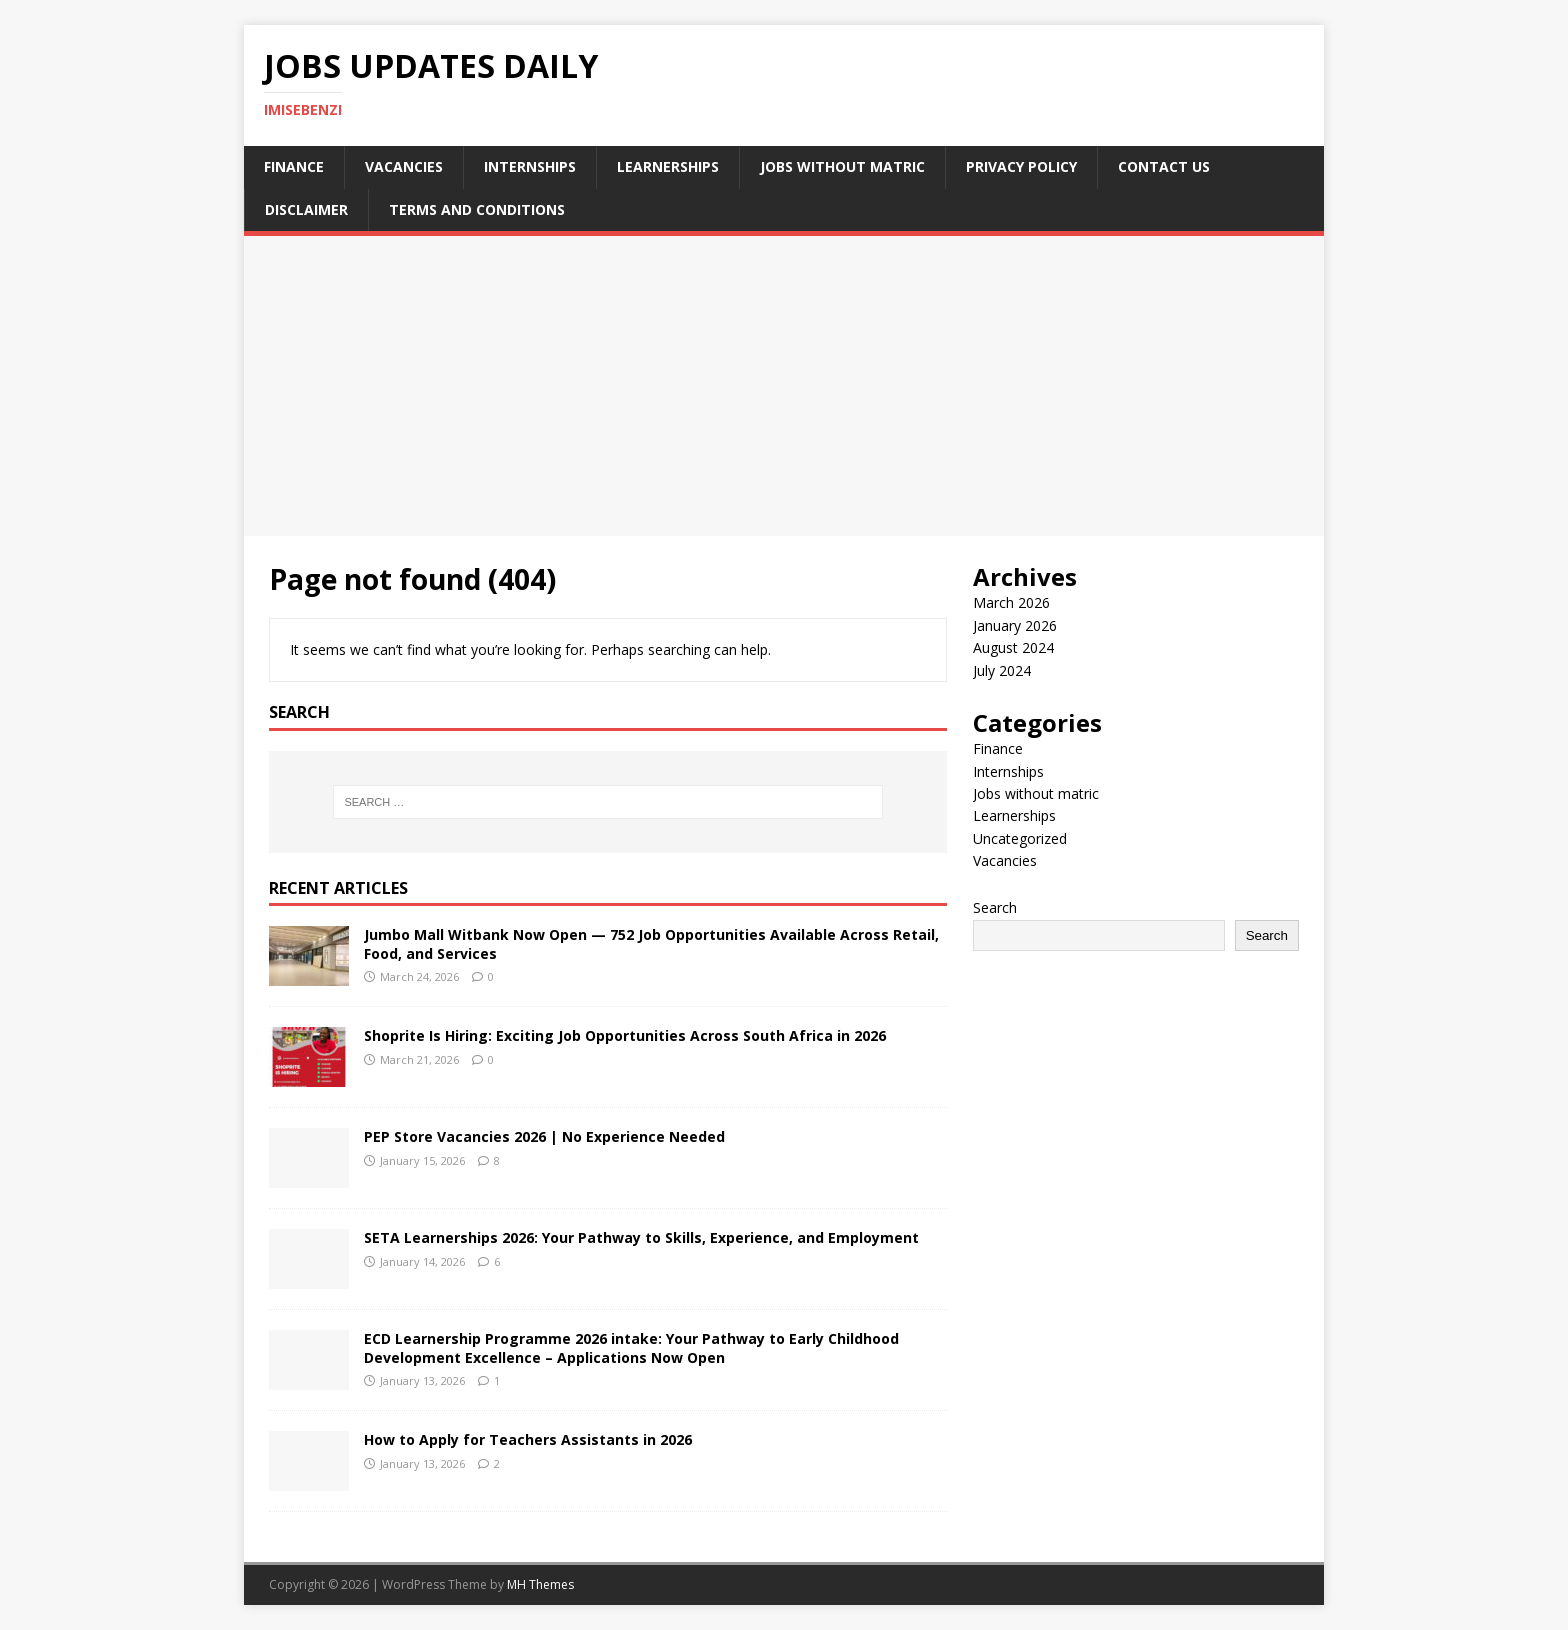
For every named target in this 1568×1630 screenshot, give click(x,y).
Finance (294, 166)
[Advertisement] (784, 386)
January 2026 (1015, 625)
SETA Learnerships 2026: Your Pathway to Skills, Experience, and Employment (641, 1237)
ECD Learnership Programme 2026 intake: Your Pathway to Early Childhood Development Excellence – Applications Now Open (631, 1347)
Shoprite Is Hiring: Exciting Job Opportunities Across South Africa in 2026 (625, 1035)
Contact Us (1164, 166)
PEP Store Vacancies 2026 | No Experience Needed (544, 1136)
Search (995, 907)
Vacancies (404, 166)
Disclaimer (306, 209)
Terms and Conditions (477, 209)
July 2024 (1002, 670)
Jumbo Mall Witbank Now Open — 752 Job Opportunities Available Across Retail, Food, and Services (651, 943)
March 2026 (1011, 602)
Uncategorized (1020, 838)
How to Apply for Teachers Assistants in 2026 (528, 1439)
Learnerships (668, 166)
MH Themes (540, 1584)
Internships (530, 166)
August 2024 (1013, 647)
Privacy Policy (1021, 166)
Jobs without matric (842, 166)
